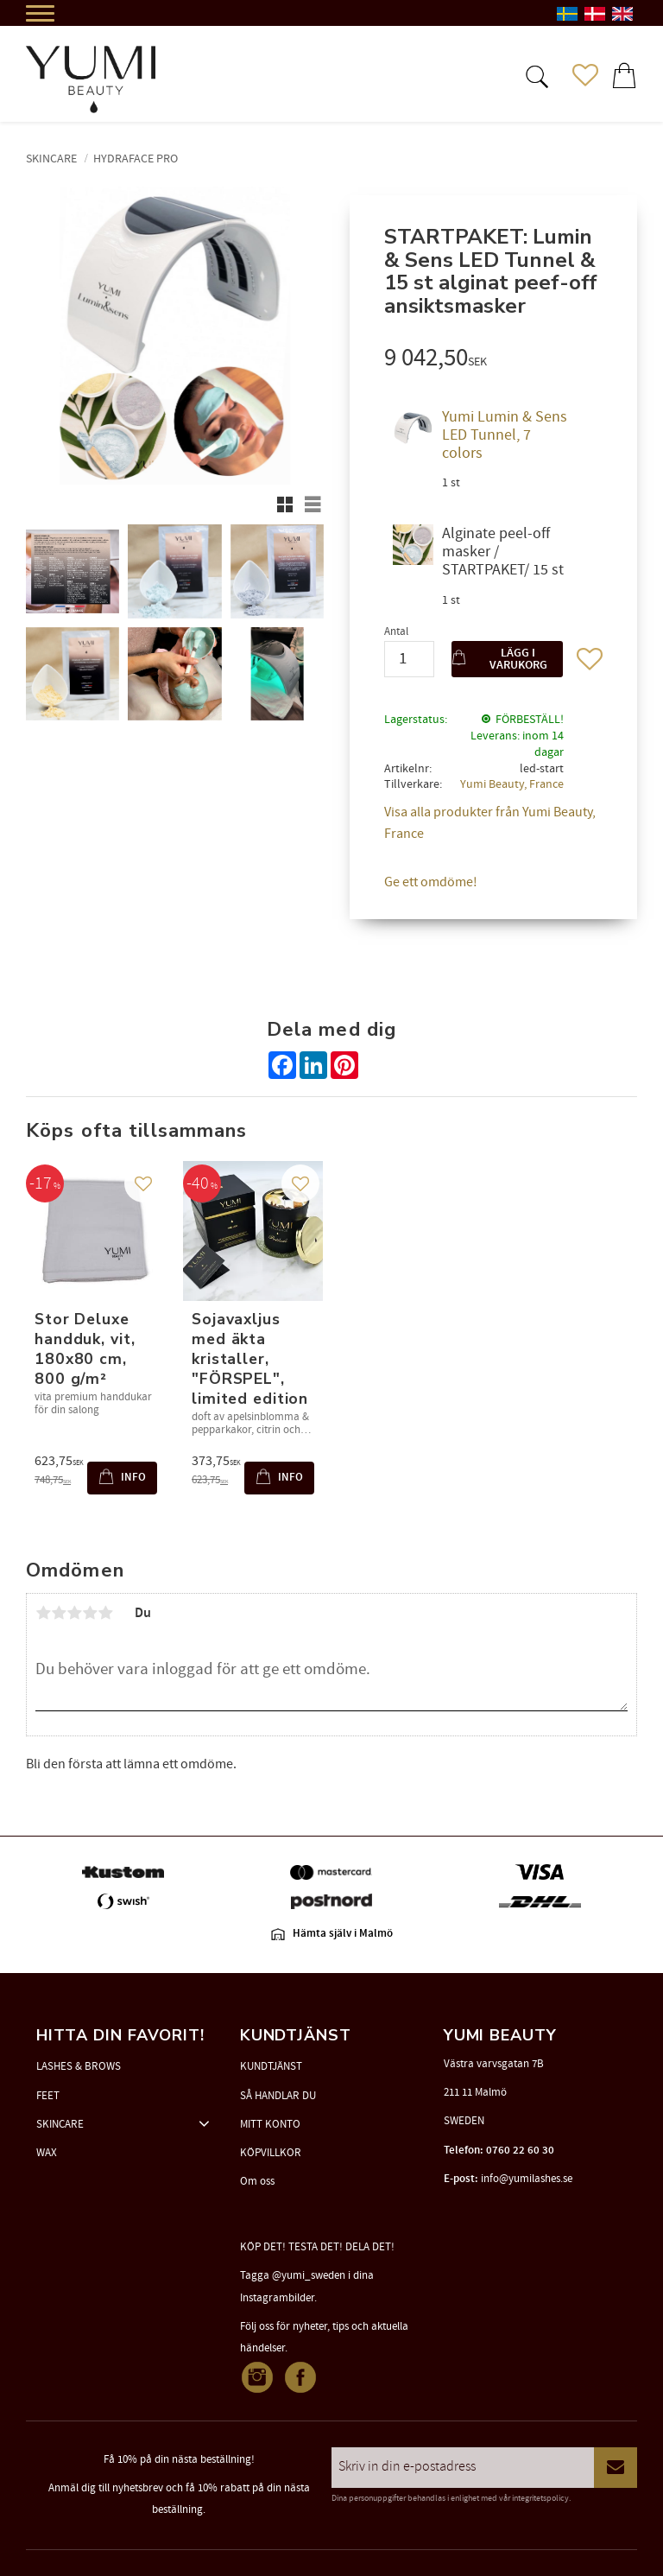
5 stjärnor (105, 1613)
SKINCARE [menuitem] (60, 2124)
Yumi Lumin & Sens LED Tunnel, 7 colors (504, 435)
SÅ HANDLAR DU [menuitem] (278, 2096)
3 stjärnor (74, 1613)
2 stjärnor (58, 1613)
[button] (535, 75)
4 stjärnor (90, 1613)
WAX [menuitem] (46, 2153)
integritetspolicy (540, 2498)
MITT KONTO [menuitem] (270, 2124)
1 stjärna (43, 1613)
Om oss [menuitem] (257, 2181)
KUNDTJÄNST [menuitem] (271, 2066)
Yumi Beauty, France (512, 784)
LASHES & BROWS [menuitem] (78, 2066)
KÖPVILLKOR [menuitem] (270, 2153)
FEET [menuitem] (48, 2096)
